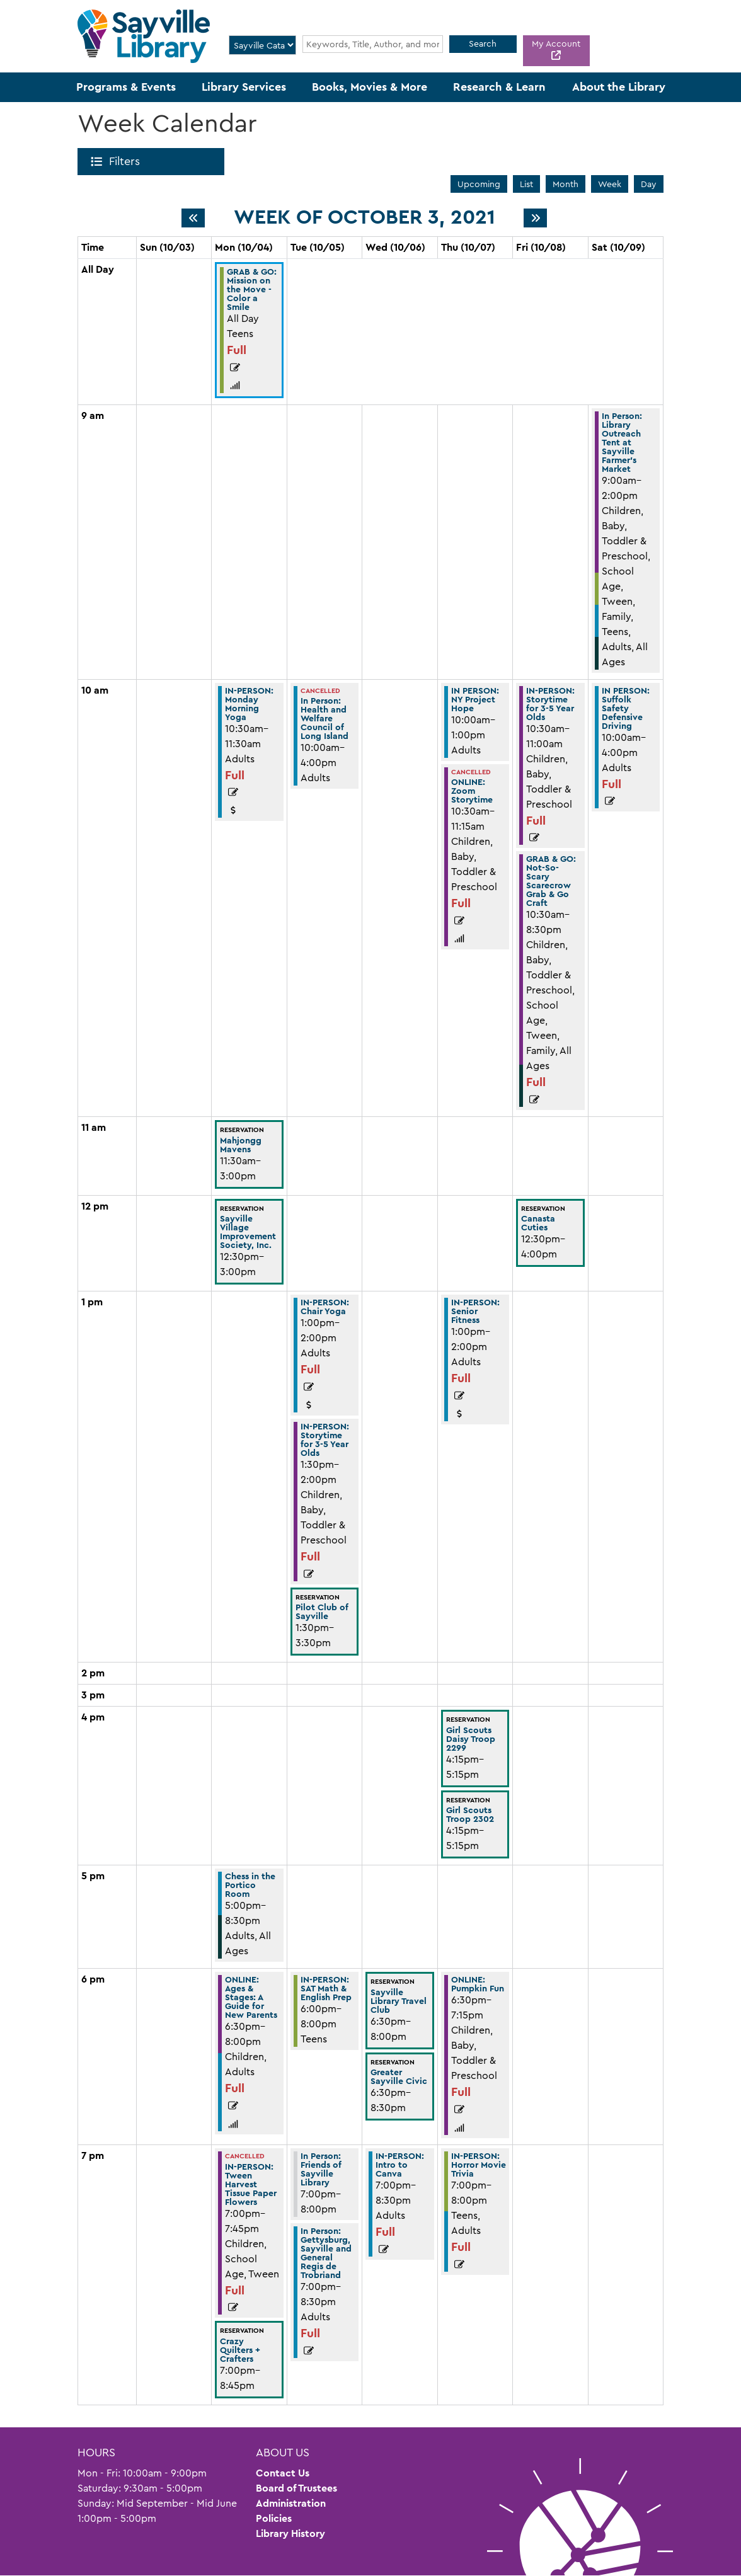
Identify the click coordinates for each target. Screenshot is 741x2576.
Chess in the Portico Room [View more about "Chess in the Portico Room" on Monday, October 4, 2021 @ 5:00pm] (250, 1885)
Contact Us (282, 2473)
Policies (274, 2518)
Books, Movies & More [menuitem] (369, 87)
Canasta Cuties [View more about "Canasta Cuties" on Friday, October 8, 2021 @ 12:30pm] (538, 1223)
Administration (291, 2503)
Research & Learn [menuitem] (499, 87)
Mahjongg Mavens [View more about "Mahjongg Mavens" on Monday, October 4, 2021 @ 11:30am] (240, 1144)
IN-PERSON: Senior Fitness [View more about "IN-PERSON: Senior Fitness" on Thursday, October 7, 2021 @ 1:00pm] (475, 1311)
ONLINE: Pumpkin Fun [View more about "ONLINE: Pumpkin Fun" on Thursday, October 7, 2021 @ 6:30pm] (477, 1984)
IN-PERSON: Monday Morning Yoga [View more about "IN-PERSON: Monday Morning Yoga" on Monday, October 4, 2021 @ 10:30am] (249, 703)
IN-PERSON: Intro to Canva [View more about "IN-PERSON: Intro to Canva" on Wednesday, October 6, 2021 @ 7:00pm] (400, 2164)
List (526, 184)
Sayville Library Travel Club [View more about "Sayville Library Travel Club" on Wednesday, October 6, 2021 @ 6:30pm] (398, 2001)
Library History (290, 2533)
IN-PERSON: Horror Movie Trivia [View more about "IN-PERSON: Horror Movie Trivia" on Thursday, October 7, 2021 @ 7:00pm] (478, 2164)
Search (483, 43)
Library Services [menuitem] (244, 87)
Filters (126, 161)
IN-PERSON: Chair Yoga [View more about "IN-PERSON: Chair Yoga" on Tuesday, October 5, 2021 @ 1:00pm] (325, 1306)
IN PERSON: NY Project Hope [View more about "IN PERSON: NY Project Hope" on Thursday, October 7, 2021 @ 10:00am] (475, 699)
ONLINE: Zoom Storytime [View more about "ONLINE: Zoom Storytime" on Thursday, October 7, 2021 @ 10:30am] (472, 790)
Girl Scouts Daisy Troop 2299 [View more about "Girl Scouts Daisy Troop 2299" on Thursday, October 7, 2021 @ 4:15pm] (470, 1739)
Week (609, 184)
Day (649, 184)
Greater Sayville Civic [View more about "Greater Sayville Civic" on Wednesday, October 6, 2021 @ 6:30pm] (398, 2076)
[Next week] (535, 218)
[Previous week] (193, 218)
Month (565, 184)
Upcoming (478, 184)
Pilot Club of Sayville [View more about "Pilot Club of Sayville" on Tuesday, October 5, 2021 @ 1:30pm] (322, 1611)
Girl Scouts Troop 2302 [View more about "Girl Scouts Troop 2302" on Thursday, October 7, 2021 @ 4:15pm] (470, 1814)
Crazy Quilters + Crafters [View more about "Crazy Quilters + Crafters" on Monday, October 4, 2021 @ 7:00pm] (240, 2350)
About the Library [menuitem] (618, 87)
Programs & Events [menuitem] (126, 87)
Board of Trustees (296, 2488)
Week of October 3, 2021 (364, 217)
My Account (556, 43)
